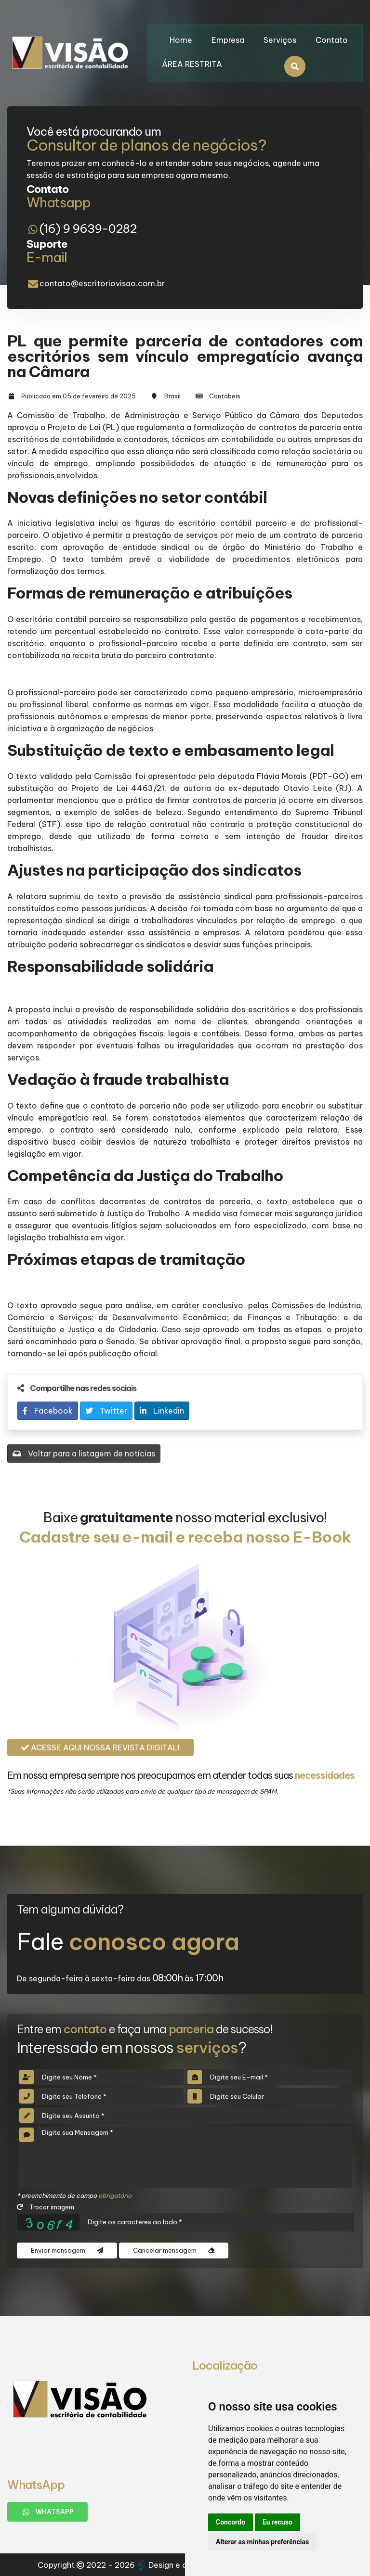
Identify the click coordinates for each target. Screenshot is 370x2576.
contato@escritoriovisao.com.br (102, 283)
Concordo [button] (230, 2522)
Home (181, 40)
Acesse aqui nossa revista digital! (100, 1747)
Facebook (48, 1411)
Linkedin (162, 1411)
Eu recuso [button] (277, 2522)
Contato (332, 40)
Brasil (172, 396)
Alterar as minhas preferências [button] (262, 2542)
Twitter (106, 1411)
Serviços (280, 40)
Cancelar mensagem (173, 2250)
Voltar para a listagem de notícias (84, 1453)
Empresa (227, 40)
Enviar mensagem (67, 2250)
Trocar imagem (45, 2207)
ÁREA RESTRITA (192, 64)
